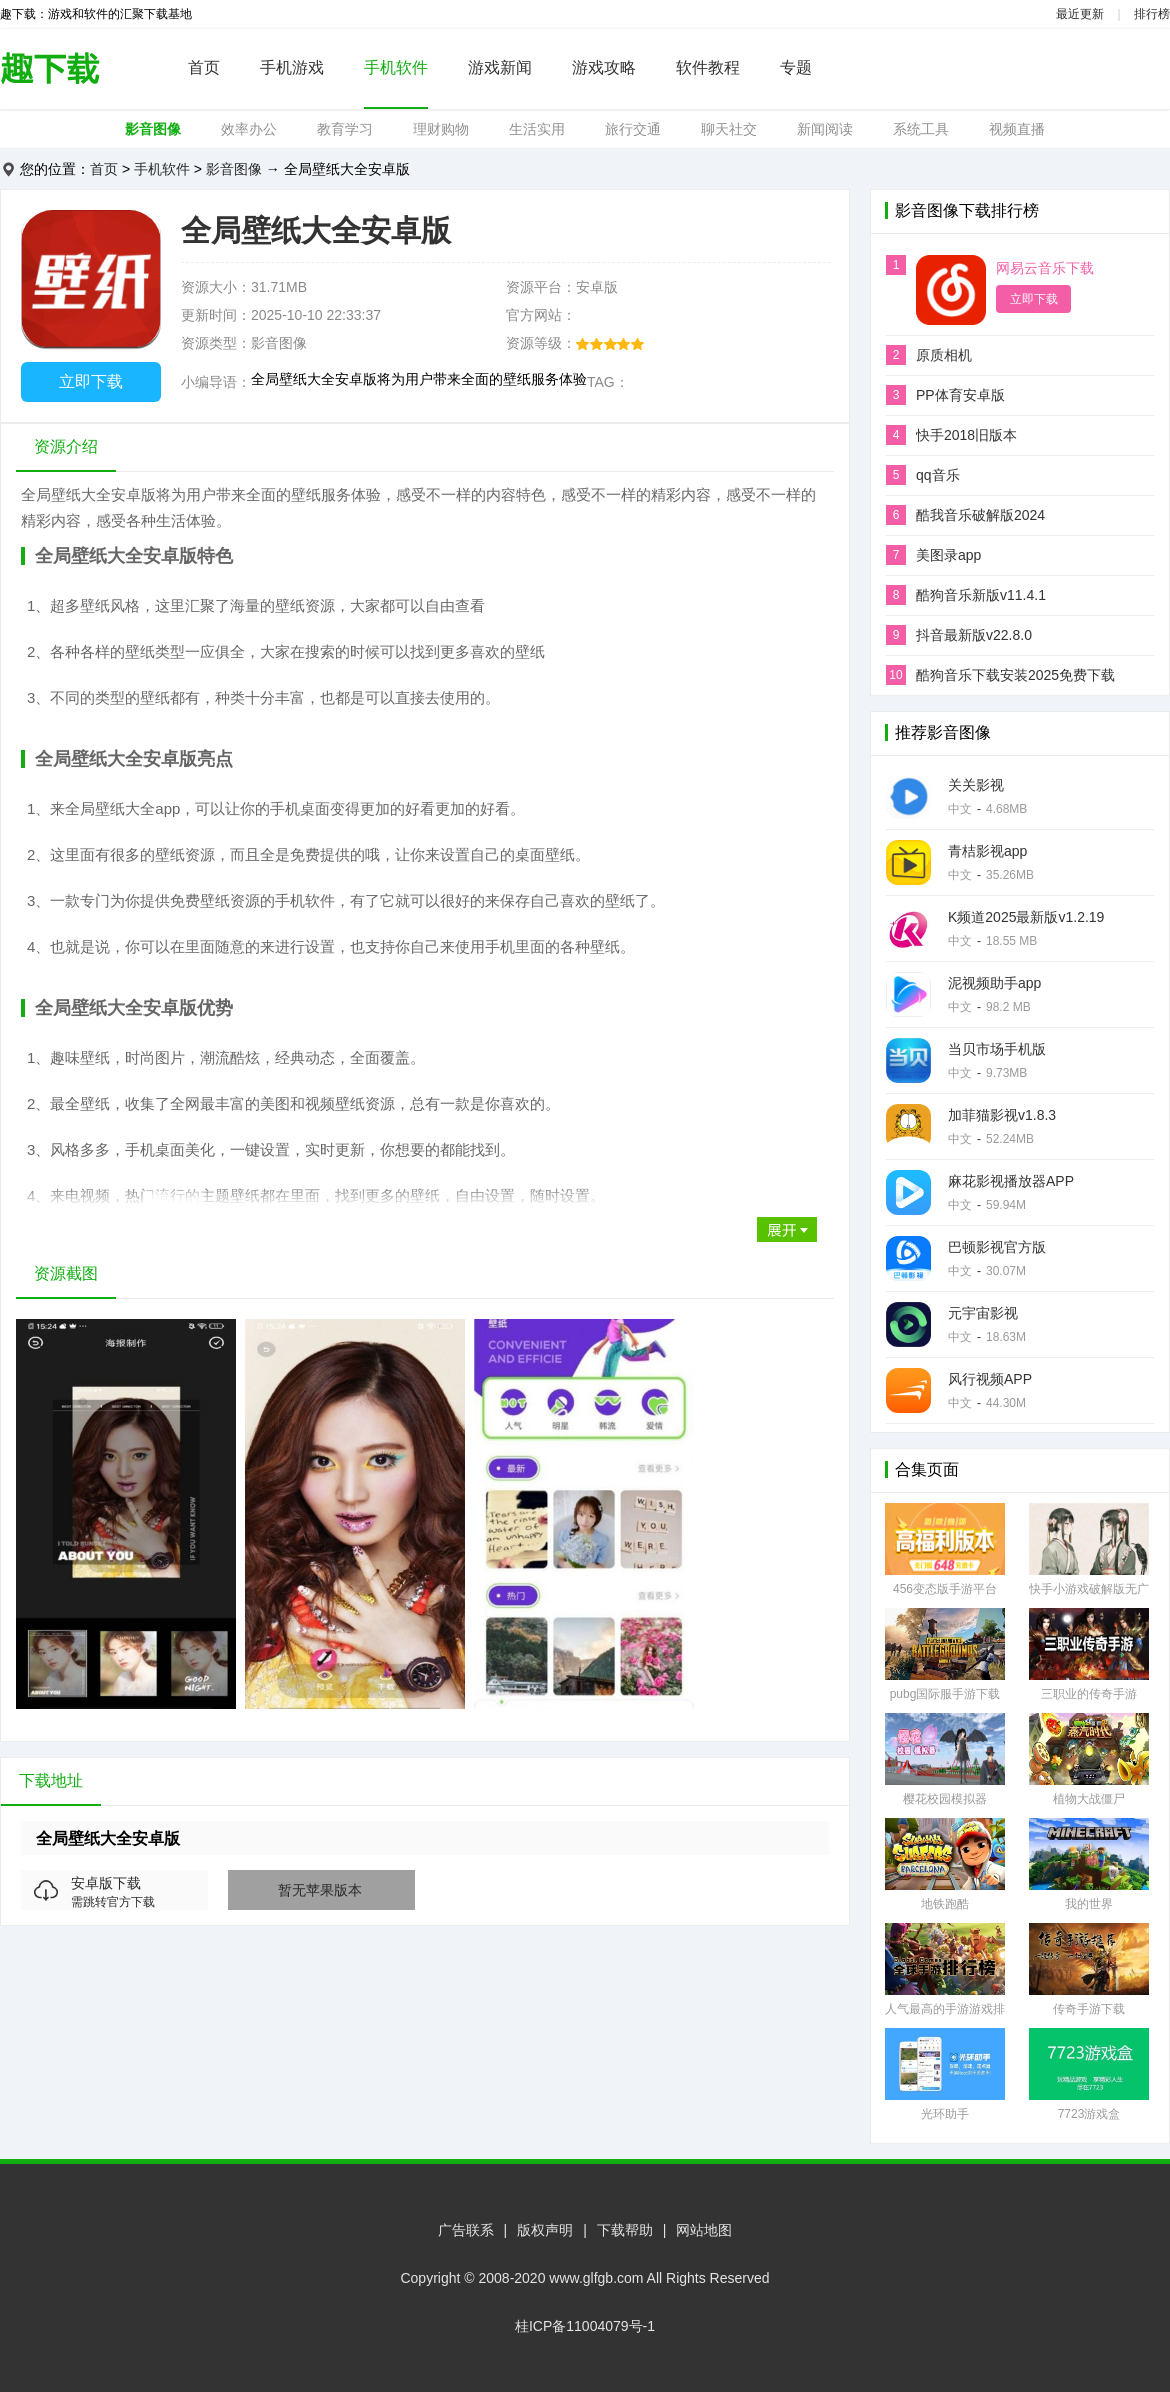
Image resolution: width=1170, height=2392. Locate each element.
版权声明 (545, 2230)
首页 (204, 67)
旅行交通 (633, 129)
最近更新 (1080, 14)
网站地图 (704, 2230)
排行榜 (1152, 14)
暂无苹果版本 (320, 1890)
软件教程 (708, 67)
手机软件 (396, 67)
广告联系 (466, 2230)
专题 (796, 67)
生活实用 (537, 129)
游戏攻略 (604, 67)
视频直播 (1017, 129)
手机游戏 (292, 67)
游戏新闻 (500, 67)
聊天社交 (729, 129)
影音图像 (153, 129)
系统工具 (921, 129)
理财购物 (441, 129)
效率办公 (249, 129)
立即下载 (91, 381)
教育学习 (345, 129)
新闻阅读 (825, 129)
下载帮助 (625, 2230)
